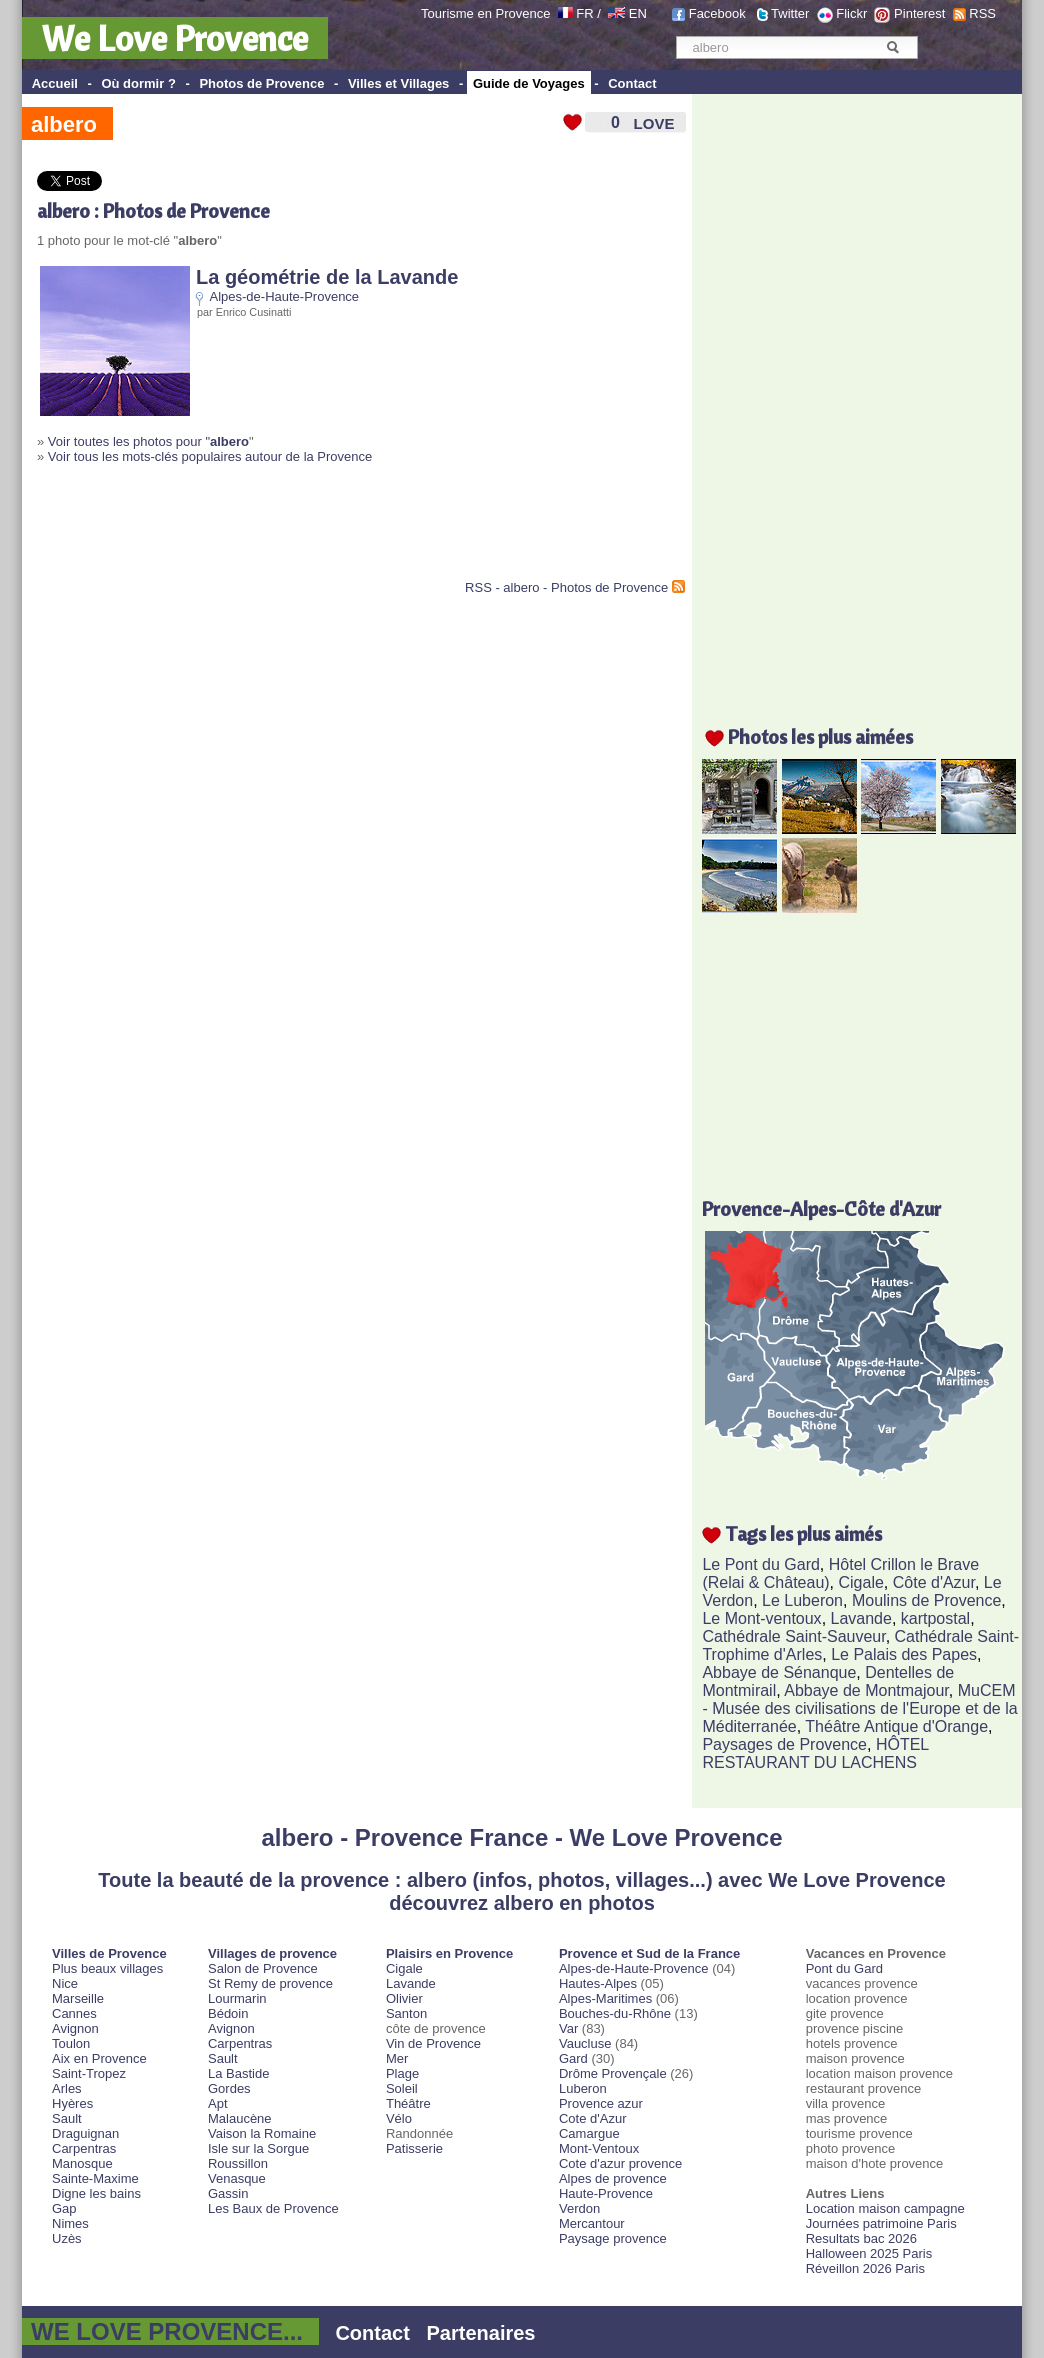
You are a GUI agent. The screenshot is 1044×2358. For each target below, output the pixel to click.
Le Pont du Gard (760, 1564)
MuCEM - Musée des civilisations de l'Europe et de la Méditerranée (859, 1708)
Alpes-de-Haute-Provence (285, 296)
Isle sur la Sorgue (258, 2148)
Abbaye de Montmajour (866, 1690)
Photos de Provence (261, 83)
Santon (406, 2013)
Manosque (82, 2163)
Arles (67, 2088)
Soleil (402, 2088)
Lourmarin (237, 1998)
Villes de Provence (109, 1953)
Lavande (861, 1618)
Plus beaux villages (107, 1968)
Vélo (399, 2118)
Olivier (404, 1998)
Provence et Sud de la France (649, 1953)
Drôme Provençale (613, 2073)
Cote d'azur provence (620, 2163)
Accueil (55, 83)
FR (584, 13)
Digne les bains (96, 2193)
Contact (632, 83)
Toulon (71, 2043)
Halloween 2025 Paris (869, 2253)
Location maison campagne (885, 2208)
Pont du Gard (844, 1968)
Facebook (717, 13)
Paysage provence (613, 2238)
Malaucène (240, 2118)
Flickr (851, 13)
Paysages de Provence (784, 1744)
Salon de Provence (263, 1968)
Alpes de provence (613, 2178)
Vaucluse (585, 2043)
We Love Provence (175, 38)
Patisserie (414, 2148)
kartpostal (935, 1618)
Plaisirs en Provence (449, 1953)
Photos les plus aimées (820, 736)
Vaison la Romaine (262, 2133)
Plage (402, 2073)
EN (638, 13)
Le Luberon (802, 1600)
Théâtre (408, 2103)
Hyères (72, 2103)
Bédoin (228, 2013)
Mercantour (592, 2223)
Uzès (67, 2238)
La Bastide (238, 2073)
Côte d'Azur (934, 1582)
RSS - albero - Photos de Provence (566, 587)
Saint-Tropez (89, 2073)
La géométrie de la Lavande (327, 277)
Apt (218, 2103)
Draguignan (85, 2133)
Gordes (229, 2088)
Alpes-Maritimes (605, 1998)
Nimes (70, 2223)
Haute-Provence (606, 2193)
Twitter (790, 13)
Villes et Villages (398, 83)
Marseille (78, 1998)
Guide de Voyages (529, 83)
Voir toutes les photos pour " (148, 441)
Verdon (579, 2208)
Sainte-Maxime (95, 2178)
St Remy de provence (270, 1983)
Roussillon (238, 2163)
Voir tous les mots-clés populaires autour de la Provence (210, 456)
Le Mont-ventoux (761, 1618)
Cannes (74, 2013)
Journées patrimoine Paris (881, 2223)
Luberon (583, 2088)
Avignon (75, 2028)
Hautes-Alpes (598, 1983)
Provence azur (601, 2103)
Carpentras (84, 2148)
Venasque (237, 2178)
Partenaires (481, 2333)
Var (568, 2028)
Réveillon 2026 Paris (865, 2268)
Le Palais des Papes (904, 1654)
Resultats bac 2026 (861, 2238)
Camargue (589, 2133)
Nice (65, 1983)
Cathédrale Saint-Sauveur (793, 1636)
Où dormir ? (138, 83)
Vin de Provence (433, 2043)
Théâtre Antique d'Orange (896, 1726)
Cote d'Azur (593, 2118)
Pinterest (919, 13)
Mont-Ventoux (599, 2148)
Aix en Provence (99, 2058)
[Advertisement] (271, 530)
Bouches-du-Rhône (615, 2013)
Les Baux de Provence (273, 2208)
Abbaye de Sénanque (779, 1672)
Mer (397, 2058)
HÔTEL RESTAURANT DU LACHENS (815, 1753)
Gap (64, 2208)
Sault (67, 2118)
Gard (573, 2058)
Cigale (861, 1582)
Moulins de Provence (926, 1600)
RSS (982, 13)
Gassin (228, 2193)
